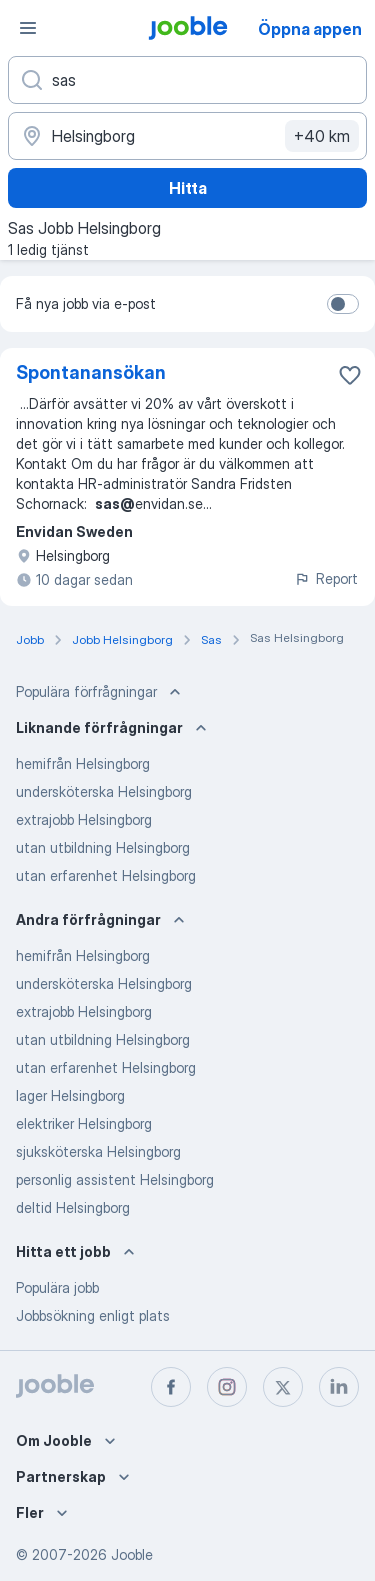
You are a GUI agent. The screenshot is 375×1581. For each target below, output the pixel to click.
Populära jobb (57, 1287)
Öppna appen (310, 29)
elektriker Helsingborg (84, 1123)
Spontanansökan (91, 372)
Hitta (188, 188)
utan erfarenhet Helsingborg (106, 875)
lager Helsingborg (70, 1095)
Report (326, 578)
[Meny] (28, 28)
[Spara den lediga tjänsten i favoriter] (350, 375)
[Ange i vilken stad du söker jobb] (187, 136)
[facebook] (171, 1387)
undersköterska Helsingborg (104, 791)
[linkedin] (339, 1387)
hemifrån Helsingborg (83, 763)
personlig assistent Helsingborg (115, 1179)
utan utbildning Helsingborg (103, 847)
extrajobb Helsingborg (84, 819)
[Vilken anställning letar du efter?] (187, 80)
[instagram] (227, 1387)
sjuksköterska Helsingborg (98, 1151)
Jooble (132, 1554)
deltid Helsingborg (73, 1207)
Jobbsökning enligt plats (93, 1315)
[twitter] (283, 1387)
